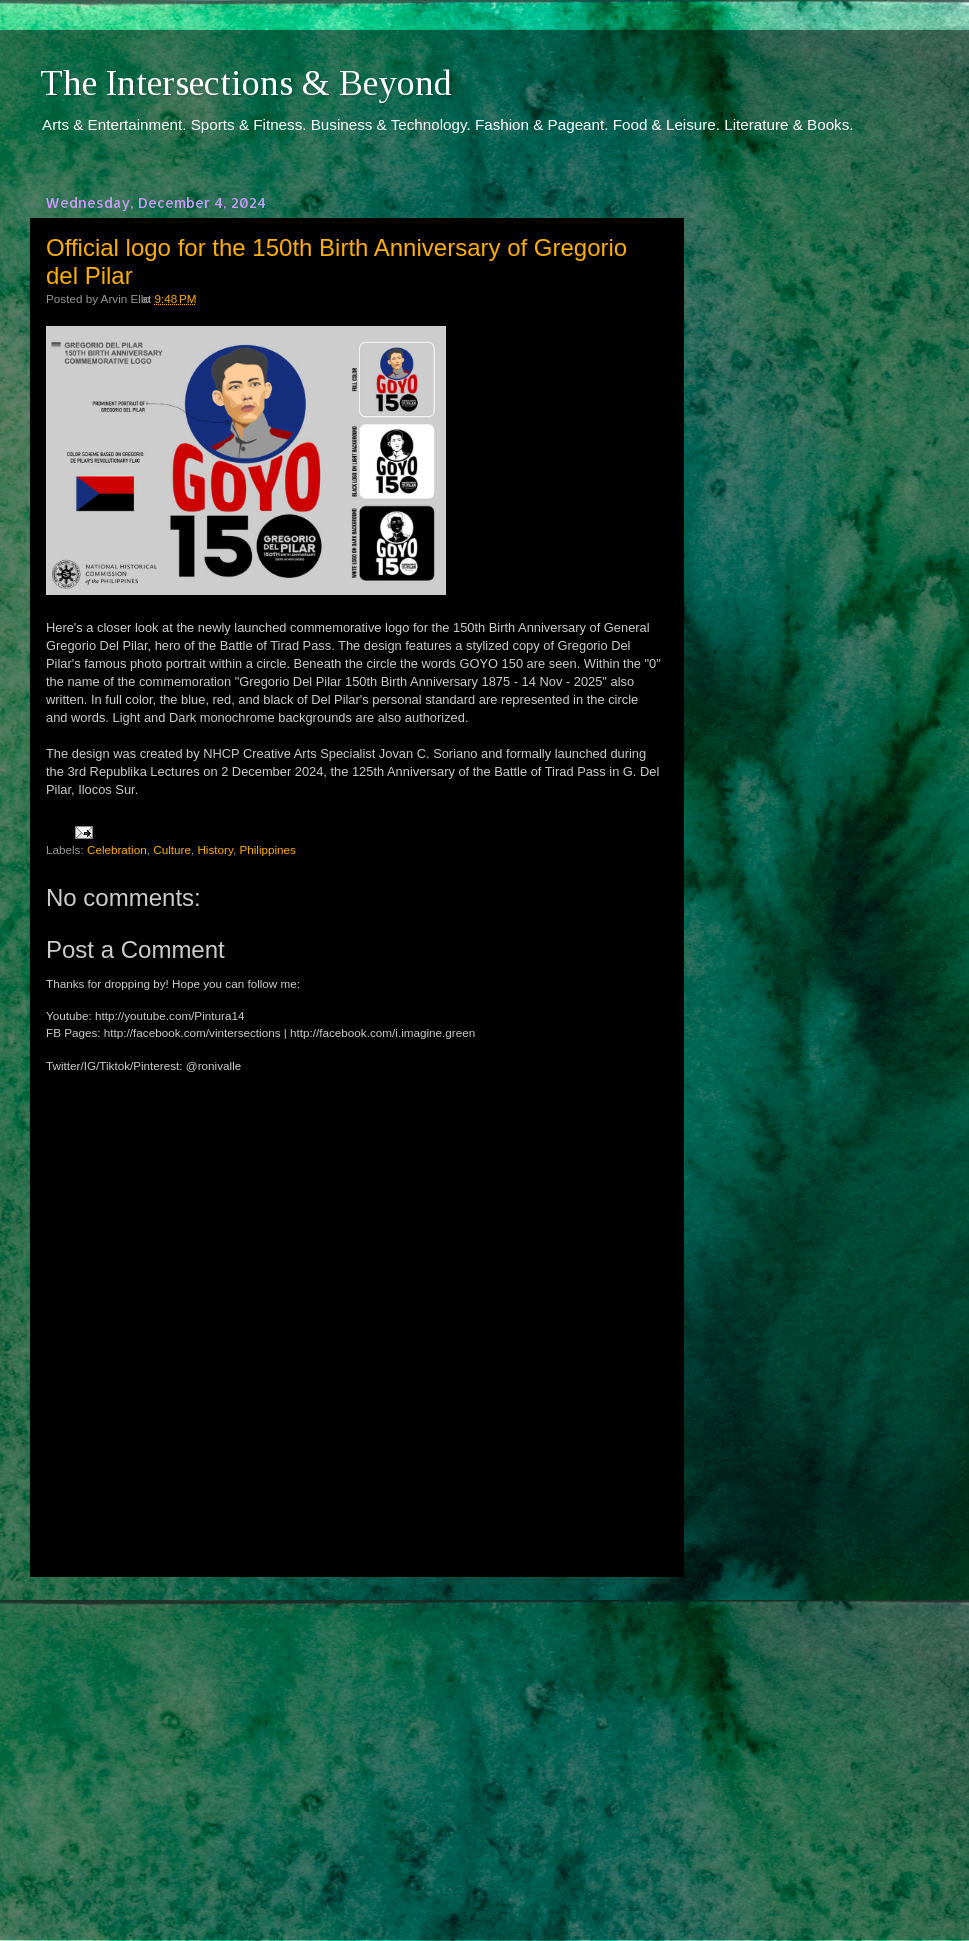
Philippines (267, 849)
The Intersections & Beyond (246, 83)
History (215, 849)
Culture (172, 849)
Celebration (117, 849)
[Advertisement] (355, 1740)
